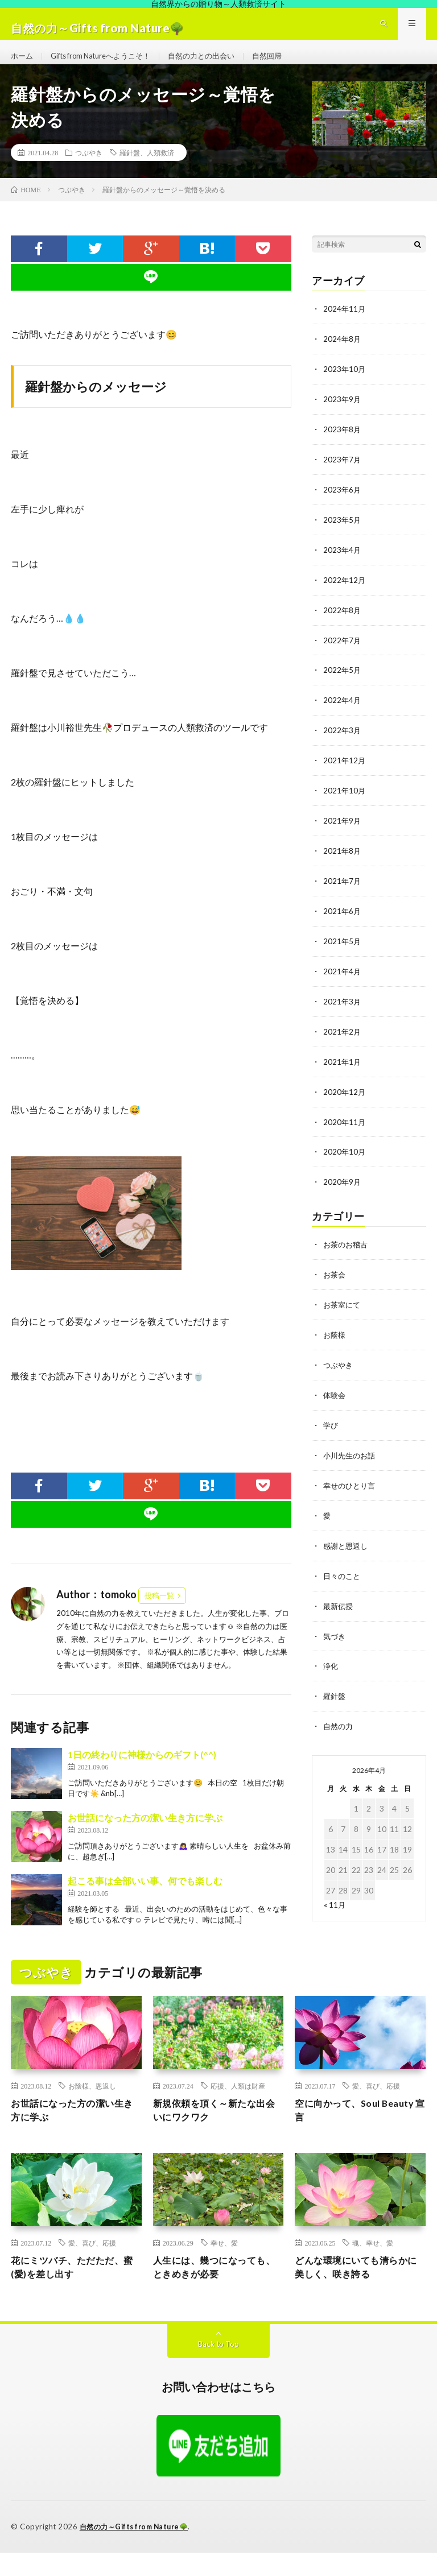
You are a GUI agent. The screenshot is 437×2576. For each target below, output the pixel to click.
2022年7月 (342, 652)
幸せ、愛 (224, 2263)
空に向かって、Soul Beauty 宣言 (342, 2130)
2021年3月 (342, 1007)
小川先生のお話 (351, 1453)
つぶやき (88, 170)
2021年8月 (342, 859)
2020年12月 (344, 1096)
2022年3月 (342, 741)
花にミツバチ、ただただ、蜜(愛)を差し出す (74, 2290)
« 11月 (335, 1898)
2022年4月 (342, 711)
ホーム (23, 64)
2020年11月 (344, 1125)
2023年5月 (342, 534)
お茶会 (335, 1276)
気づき (335, 1631)
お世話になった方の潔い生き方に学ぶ (145, 1835)
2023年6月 (342, 504)
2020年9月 (342, 1184)
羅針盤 (335, 1690)
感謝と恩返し (347, 1542)
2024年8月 (342, 356)
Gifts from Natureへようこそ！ (107, 64)
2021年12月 (344, 770)
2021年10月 (344, 800)
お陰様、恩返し (92, 2104)
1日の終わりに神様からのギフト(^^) (142, 1772)
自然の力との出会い (217, 64)
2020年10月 (344, 1155)
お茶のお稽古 (347, 1246)
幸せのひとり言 (351, 1483)
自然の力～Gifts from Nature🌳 (138, 2550)
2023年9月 (342, 415)
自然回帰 (286, 64)
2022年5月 (342, 682)
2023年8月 (342, 445)
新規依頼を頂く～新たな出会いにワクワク (216, 2130)
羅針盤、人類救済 (146, 170)
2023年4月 (342, 563)
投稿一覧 (159, 1613)
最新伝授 (339, 1601)
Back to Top (218, 2367)
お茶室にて (343, 1305)
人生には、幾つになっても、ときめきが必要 (211, 2290)
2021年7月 (342, 889)
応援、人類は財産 (238, 2104)
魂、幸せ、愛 (372, 2263)
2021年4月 (342, 977)
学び (331, 1424)
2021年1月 (342, 1066)
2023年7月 (342, 474)
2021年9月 (342, 829)
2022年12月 (344, 593)
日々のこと (343, 1572)
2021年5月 (342, 948)
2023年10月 (344, 386)
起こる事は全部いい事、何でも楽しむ (145, 1898)
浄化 (331, 1660)
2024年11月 (344, 327)
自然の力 (339, 1720)
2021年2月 (342, 1036)
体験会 (335, 1394)
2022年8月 (342, 622)
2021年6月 (342, 918)
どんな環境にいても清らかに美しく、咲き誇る (358, 2290)
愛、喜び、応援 (376, 2104)
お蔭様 (335, 1335)
